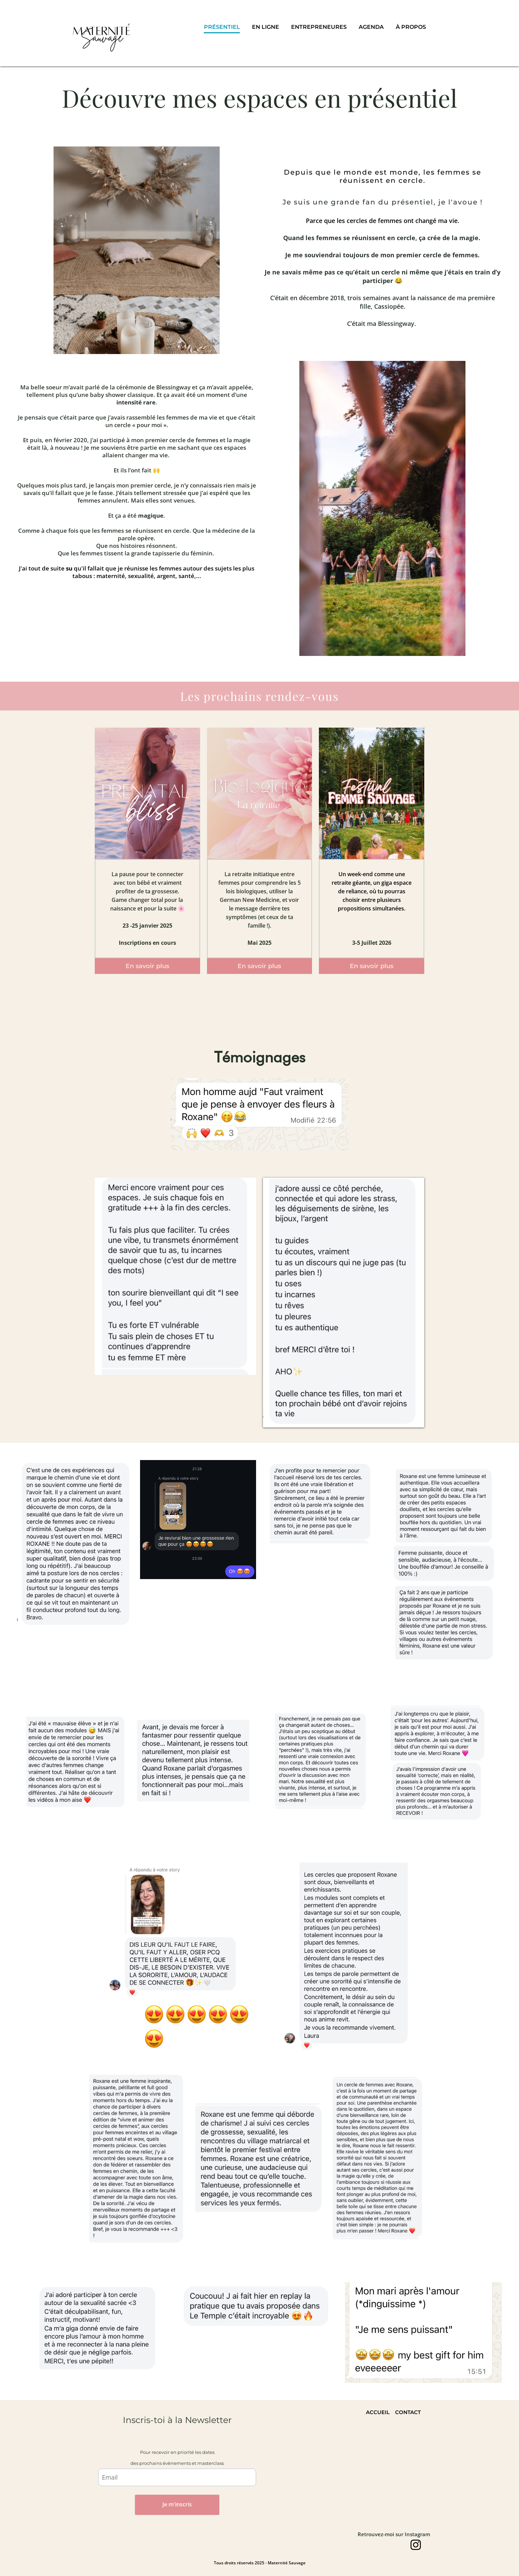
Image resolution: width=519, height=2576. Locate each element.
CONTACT (408, 2412)
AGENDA (371, 27)
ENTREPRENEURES (319, 27)
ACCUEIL (378, 2412)
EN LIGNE (265, 27)
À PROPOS (411, 27)
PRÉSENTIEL (222, 27)
